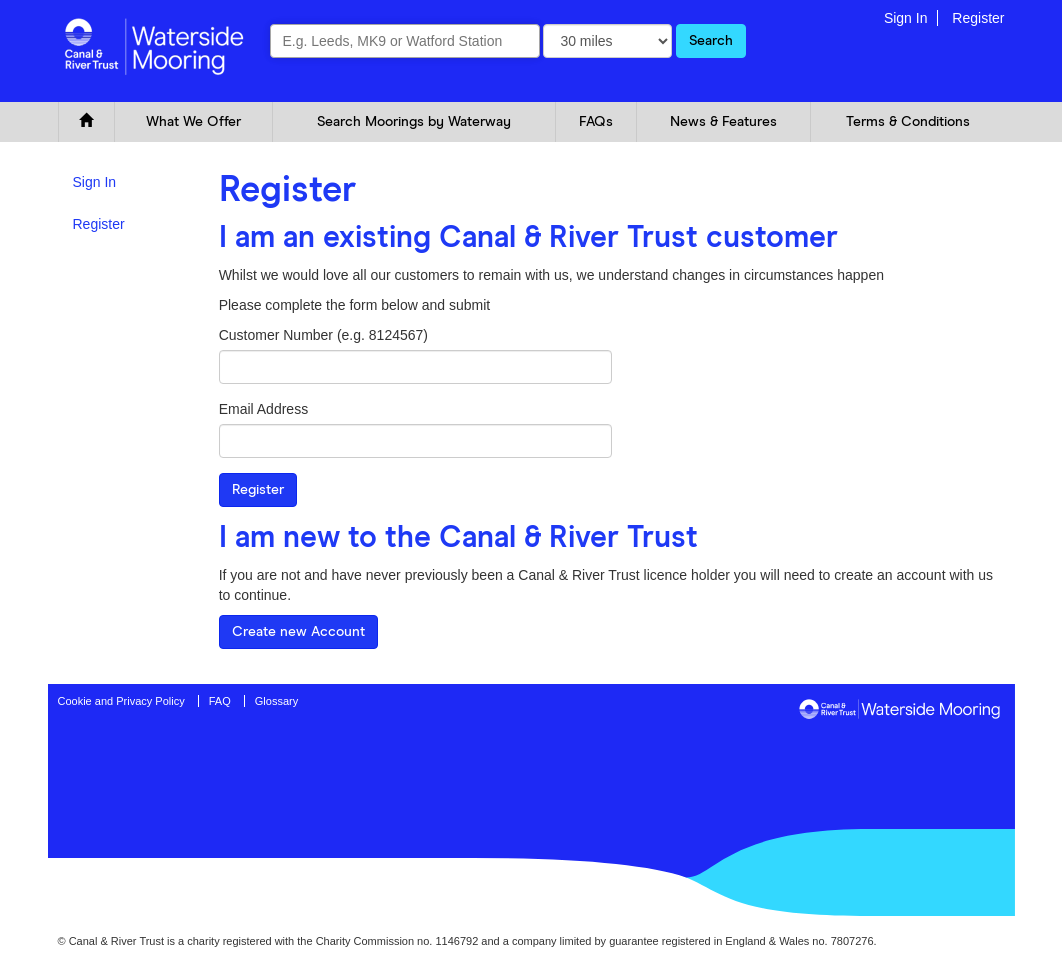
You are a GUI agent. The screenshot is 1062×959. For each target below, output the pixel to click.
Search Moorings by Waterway (414, 122)
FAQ (220, 701)
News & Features (723, 122)
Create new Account (298, 632)
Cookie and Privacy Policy (121, 701)
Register (978, 18)
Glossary (276, 701)
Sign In (906, 18)
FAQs (596, 122)
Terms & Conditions (908, 122)
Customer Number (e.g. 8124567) (323, 335)
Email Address (263, 409)
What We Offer (193, 122)
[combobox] (405, 41)
